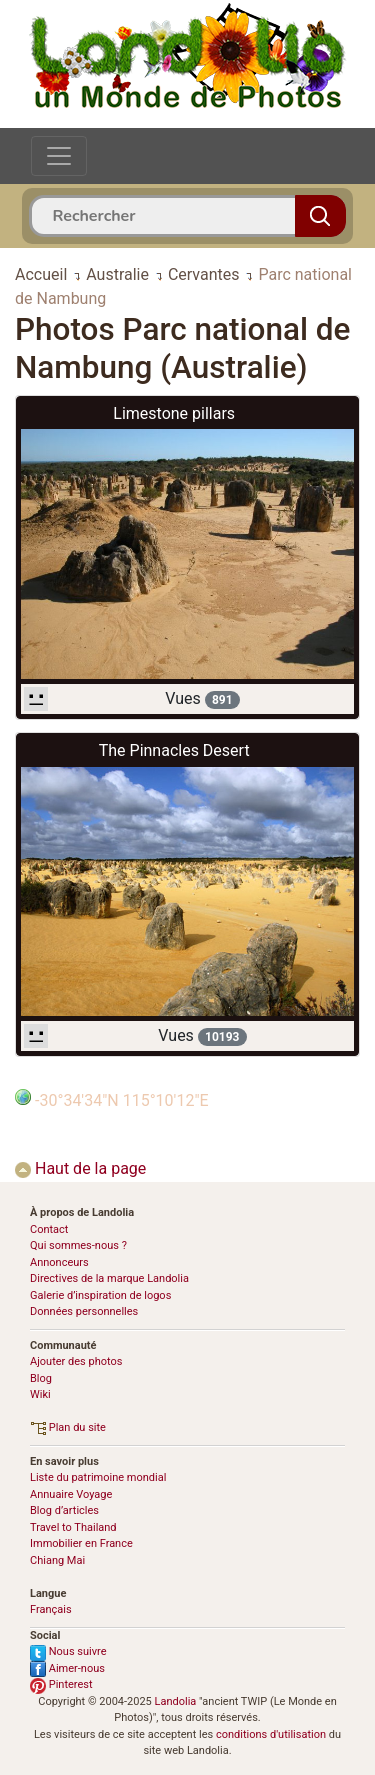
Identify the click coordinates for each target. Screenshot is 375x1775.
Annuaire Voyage (71, 1494)
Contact (49, 1229)
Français (51, 1609)
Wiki (40, 1394)
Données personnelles (84, 1311)
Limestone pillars (174, 413)
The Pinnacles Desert (174, 750)
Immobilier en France (81, 1543)
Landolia (176, 1701)
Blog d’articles (64, 1510)
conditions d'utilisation (271, 1734)
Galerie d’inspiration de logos (100, 1295)
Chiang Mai (57, 1560)
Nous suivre (68, 1651)
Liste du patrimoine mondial (98, 1477)
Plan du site (68, 1427)
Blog (41, 1378)
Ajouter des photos (76, 1361)
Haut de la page (80, 1168)
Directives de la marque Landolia (109, 1278)
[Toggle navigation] (59, 156)
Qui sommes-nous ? (78, 1245)
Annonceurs (59, 1262)
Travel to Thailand (73, 1527)
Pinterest (61, 1684)
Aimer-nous (67, 1668)
